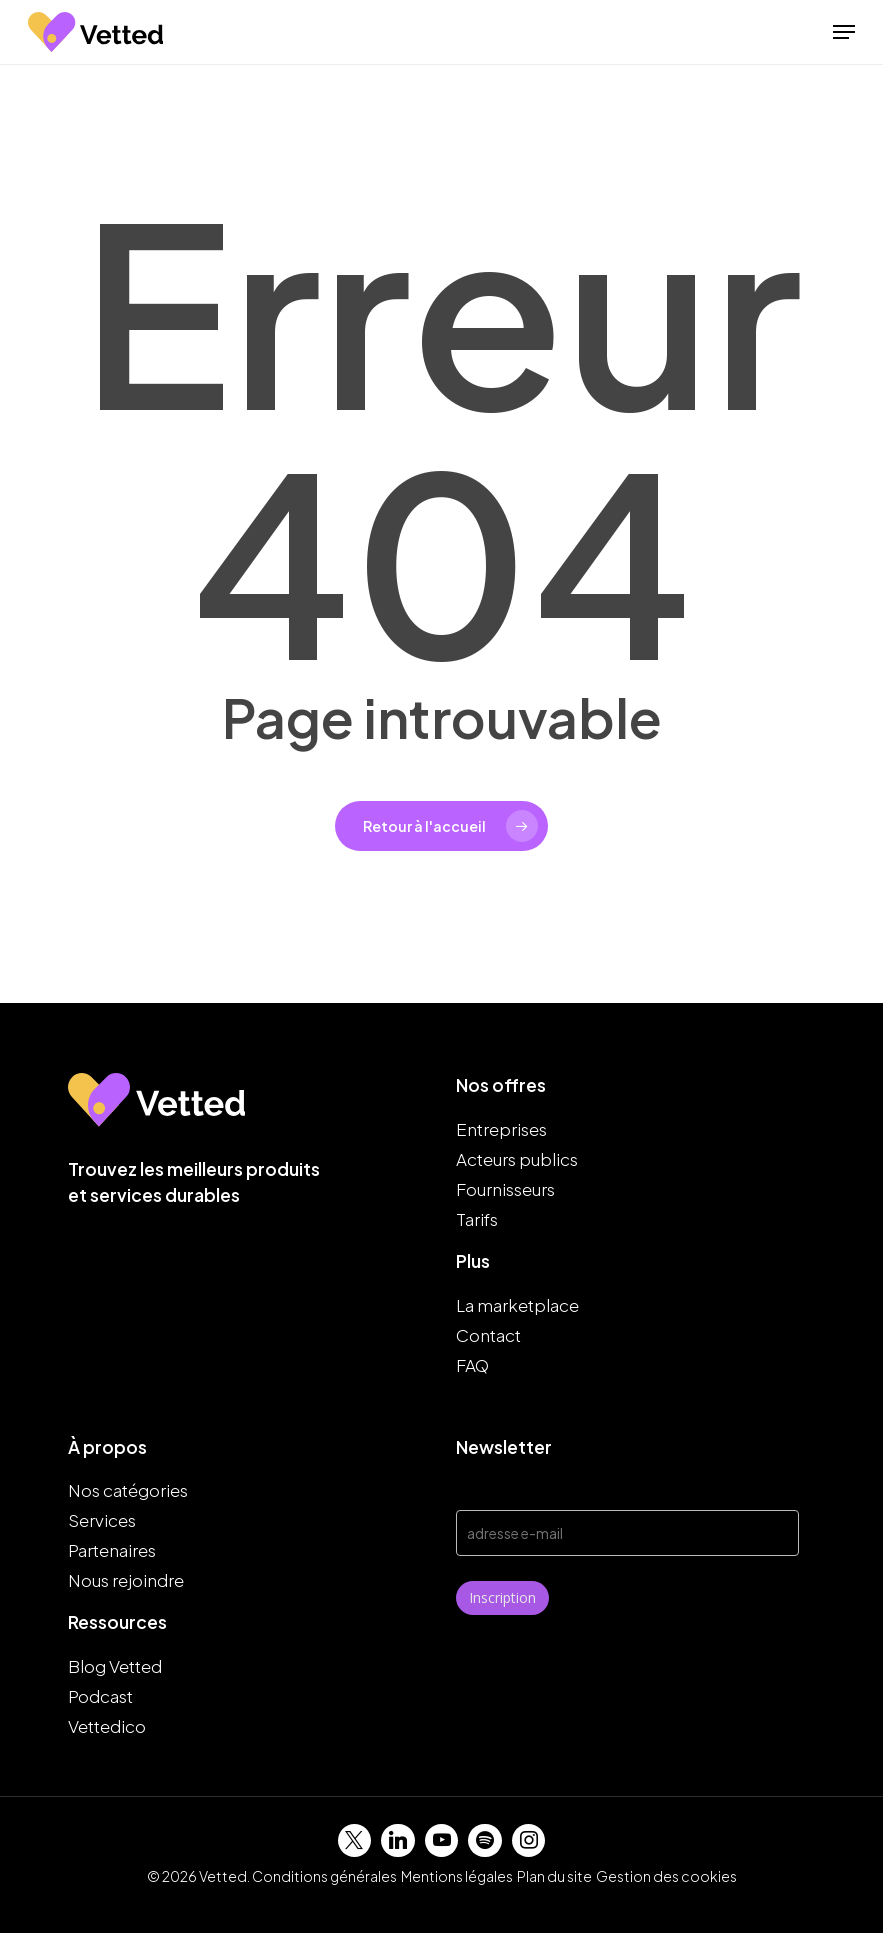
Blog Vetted (115, 1666)
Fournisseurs (505, 1189)
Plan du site (554, 1876)
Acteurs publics (517, 1159)
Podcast (100, 1696)
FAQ (472, 1365)
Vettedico (107, 1726)
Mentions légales (457, 1876)
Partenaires (112, 1550)
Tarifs (477, 1219)
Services (102, 1520)
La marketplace (517, 1305)
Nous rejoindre (126, 1580)
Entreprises (501, 1129)
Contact (488, 1335)
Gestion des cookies (666, 1876)
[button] (844, 32)
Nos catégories (128, 1490)
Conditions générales (324, 1876)
